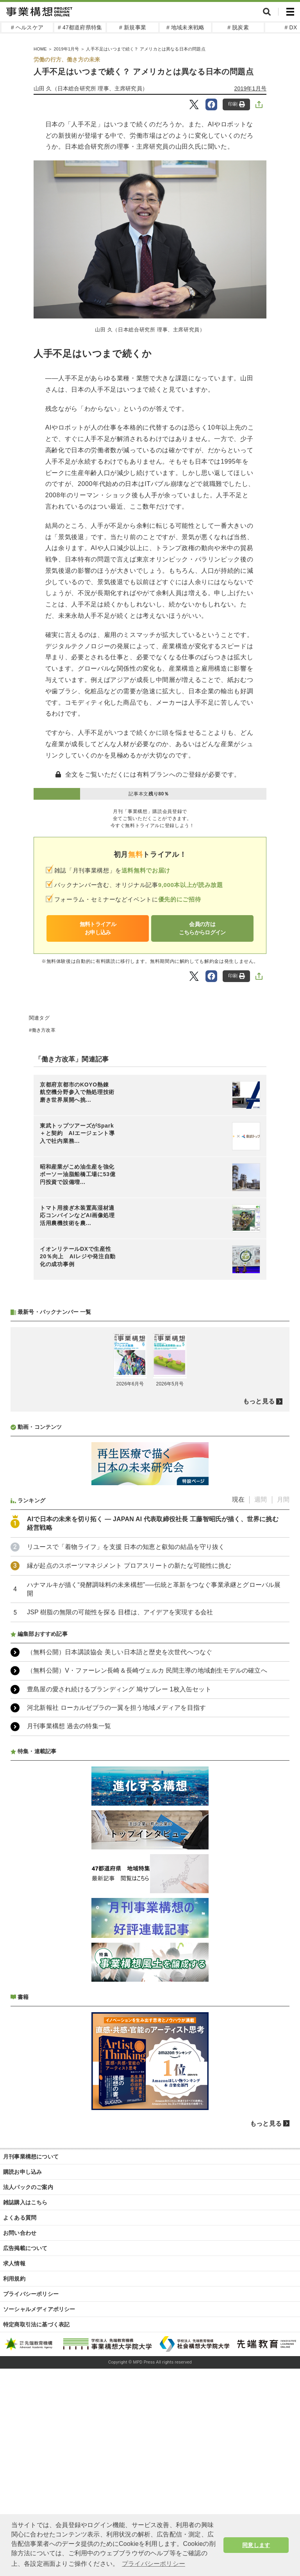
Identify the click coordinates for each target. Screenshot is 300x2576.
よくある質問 (19, 2217)
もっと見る (259, 1401)
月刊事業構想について (31, 2156)
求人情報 (14, 2263)
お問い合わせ (19, 2233)
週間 (260, 1499)
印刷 (236, 104)
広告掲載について (25, 2248)
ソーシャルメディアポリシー (39, 2309)
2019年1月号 (66, 49)
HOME (40, 49)
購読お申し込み (22, 2172)
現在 (238, 1499)
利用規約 (14, 2279)
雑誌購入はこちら (25, 2202)
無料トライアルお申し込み (98, 928)
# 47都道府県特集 (80, 27)
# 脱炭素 (238, 27)
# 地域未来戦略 (185, 27)
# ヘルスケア (27, 27)
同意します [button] (256, 2545)
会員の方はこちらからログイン (202, 928)
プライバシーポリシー (31, 2294)
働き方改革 (43, 1030)
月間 (283, 1499)
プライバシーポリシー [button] (153, 2563)
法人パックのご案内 (28, 2187)
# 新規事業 (132, 27)
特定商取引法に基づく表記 (36, 2324)
